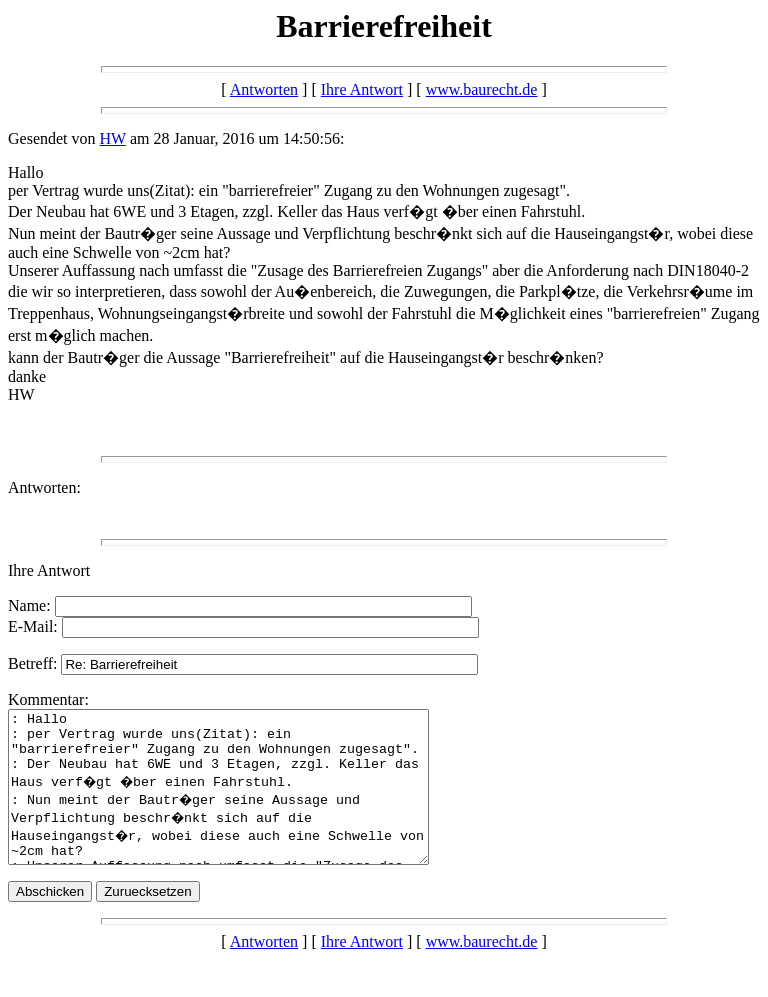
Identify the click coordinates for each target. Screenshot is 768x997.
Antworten (264, 89)
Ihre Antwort (362, 89)
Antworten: (44, 487)
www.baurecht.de (482, 89)
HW (113, 138)
